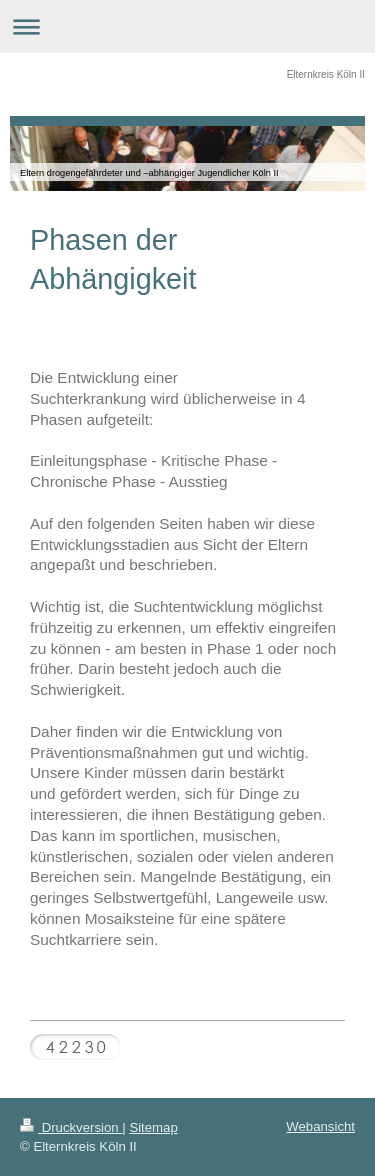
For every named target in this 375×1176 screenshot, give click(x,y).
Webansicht (320, 1126)
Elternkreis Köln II (326, 74)
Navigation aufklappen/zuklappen (187, 26)
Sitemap (153, 1127)
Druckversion (71, 1127)
